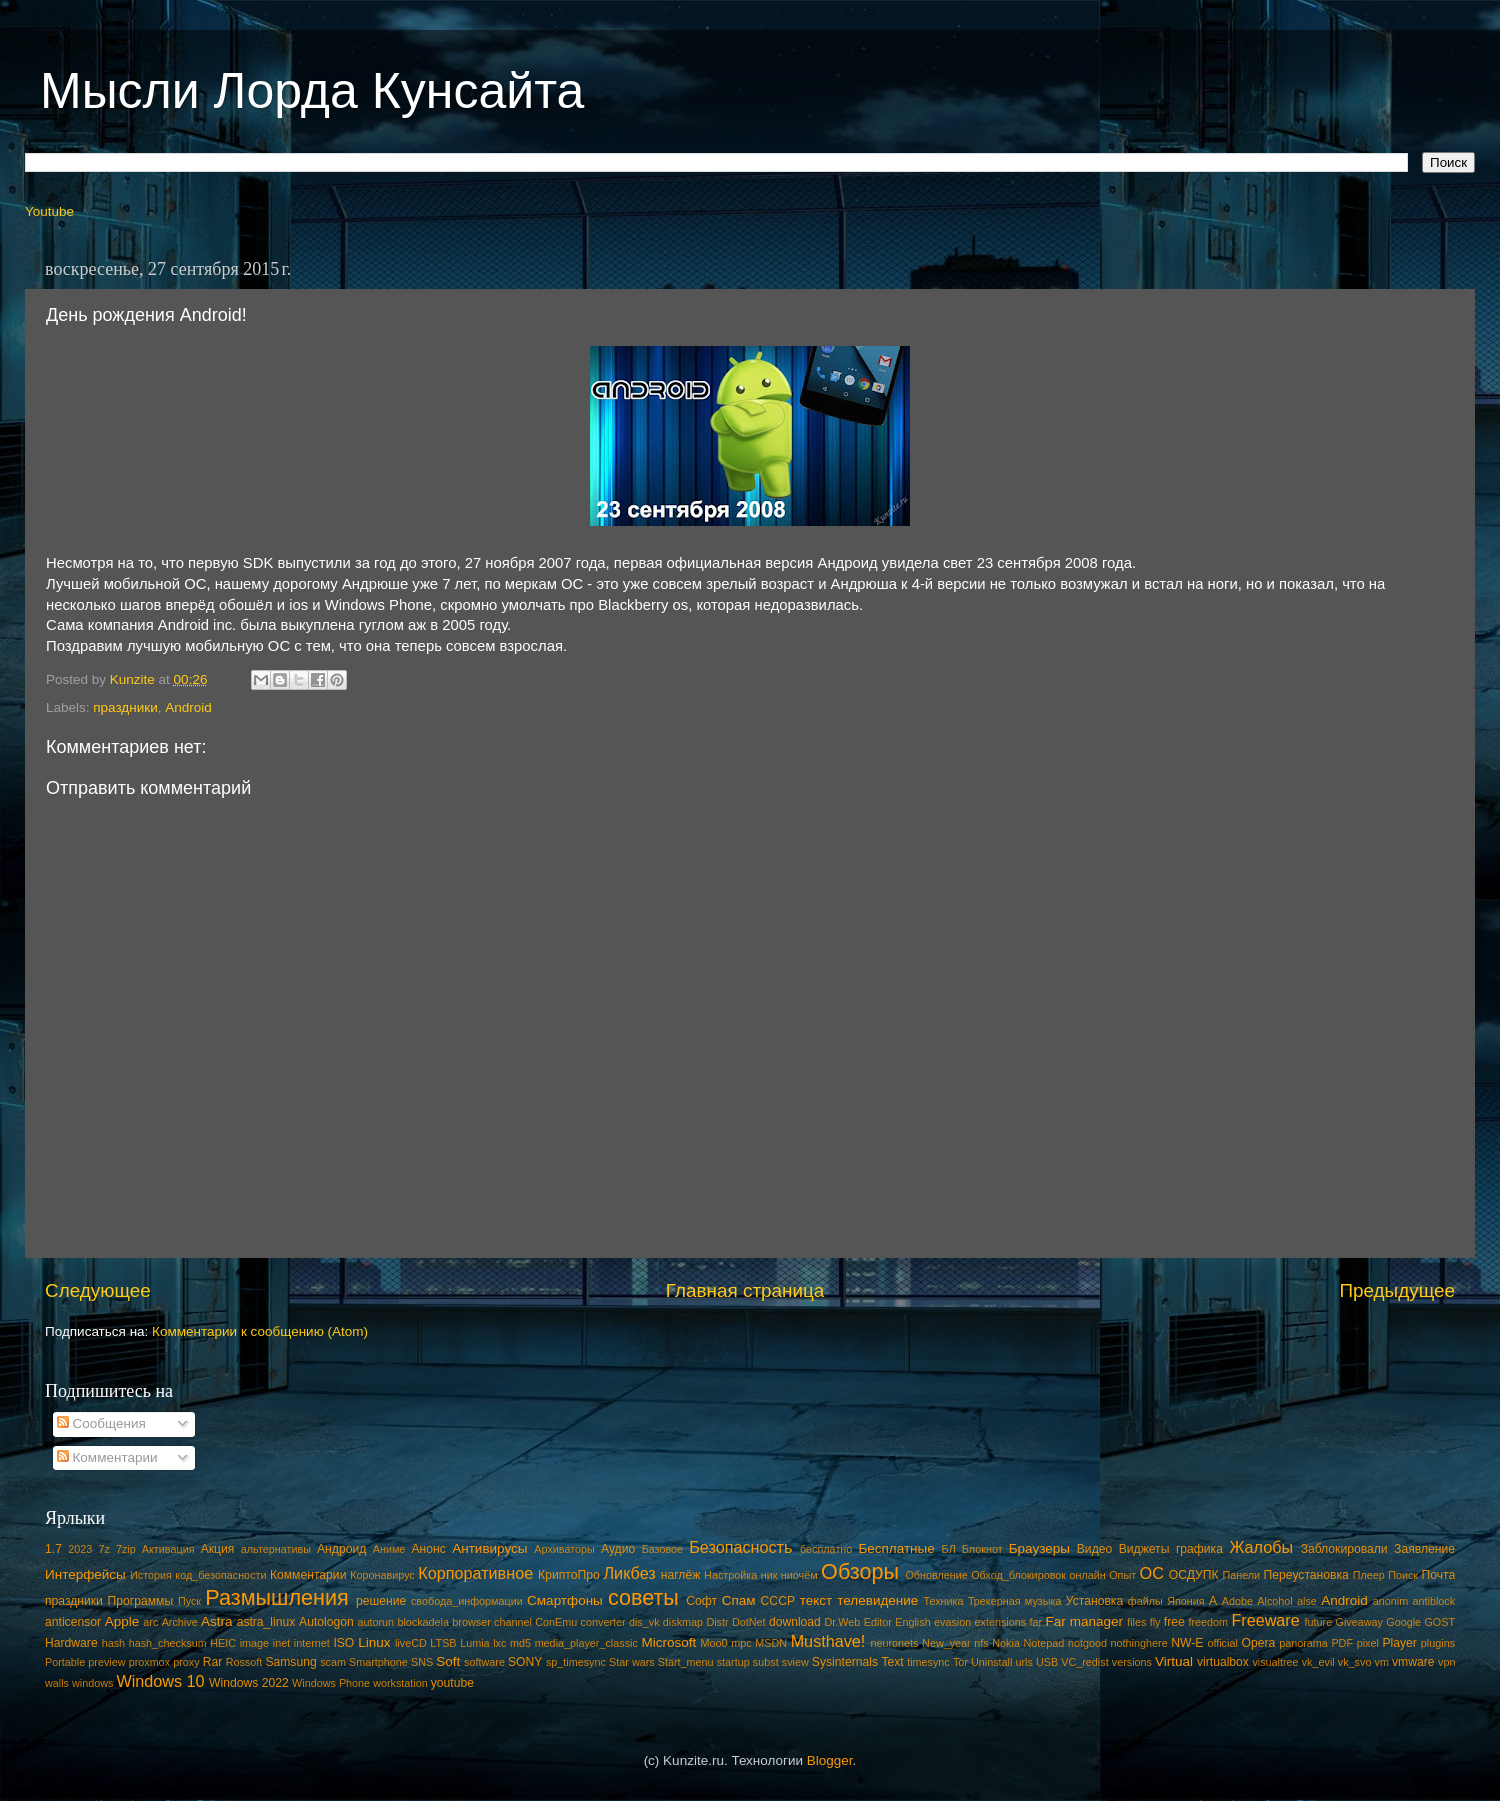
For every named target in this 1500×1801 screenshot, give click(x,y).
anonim (1390, 1601)
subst (766, 1662)
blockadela (423, 1622)
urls (1023, 1662)
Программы (141, 1601)
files (1136, 1622)
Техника (943, 1601)
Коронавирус (382, 1575)
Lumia (474, 1643)
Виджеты (1144, 1549)
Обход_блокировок (1018, 1575)
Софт (701, 1601)
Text (892, 1662)
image (254, 1643)
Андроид (341, 1549)
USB (1047, 1662)
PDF (1342, 1643)
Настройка (730, 1575)
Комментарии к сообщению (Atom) (260, 1331)
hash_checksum (168, 1643)
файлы (1145, 1601)
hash (113, 1643)
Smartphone (378, 1662)
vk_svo (1355, 1662)
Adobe (1237, 1601)
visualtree (1275, 1662)
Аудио (618, 1549)
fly (1155, 1622)
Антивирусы (489, 1548)
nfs (981, 1643)
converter (603, 1622)
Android (188, 707)
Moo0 (714, 1643)
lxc (499, 1643)
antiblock (1434, 1601)
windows (92, 1683)
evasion (952, 1622)
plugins (1438, 1643)
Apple (122, 1621)
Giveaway (1359, 1622)
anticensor (73, 1622)
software (484, 1662)
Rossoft (244, 1662)
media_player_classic (586, 1643)
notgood (1087, 1643)
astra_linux (266, 1622)
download (795, 1622)
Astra (217, 1621)
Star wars (632, 1662)
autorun (375, 1622)
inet (281, 1643)
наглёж (681, 1575)
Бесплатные (896, 1548)
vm (1382, 1662)
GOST (1439, 1622)
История (151, 1575)
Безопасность (740, 1547)
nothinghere (1139, 1643)
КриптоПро (569, 1575)
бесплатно (826, 1549)
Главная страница (745, 1290)
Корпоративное (475, 1573)
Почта (1439, 1575)
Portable (65, 1662)
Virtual (1174, 1661)
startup (733, 1662)
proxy (186, 1662)
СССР (778, 1601)
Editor (878, 1622)
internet (312, 1643)
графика (1199, 1549)
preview (106, 1662)
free (1174, 1622)
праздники (125, 707)
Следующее (98, 1290)
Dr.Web (843, 1622)
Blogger (830, 1760)
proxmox (149, 1662)
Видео (1094, 1549)
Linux (374, 1642)
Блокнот (982, 1549)
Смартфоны (565, 1600)
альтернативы (276, 1549)
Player (1399, 1643)
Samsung (290, 1662)
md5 (520, 1643)
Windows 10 (160, 1681)
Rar (213, 1662)
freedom (1208, 1622)
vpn (1446, 1662)
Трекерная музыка (1015, 1601)
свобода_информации (467, 1601)
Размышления (276, 1597)
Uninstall (991, 1662)
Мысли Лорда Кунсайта (312, 91)
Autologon (326, 1622)
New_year (946, 1643)
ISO (343, 1643)
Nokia (1006, 1643)
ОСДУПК (1194, 1575)
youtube (452, 1683)
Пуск (189, 1601)
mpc (741, 1643)
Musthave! (828, 1641)
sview (795, 1662)
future (1319, 1622)
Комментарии (107, 1457)
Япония (1186, 1601)
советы (643, 1597)
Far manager (1084, 1621)
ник (769, 1575)
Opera (1258, 1643)
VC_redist (1084, 1662)
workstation (400, 1683)
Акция (218, 1549)
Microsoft (668, 1642)
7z (103, 1549)
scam (333, 1662)
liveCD (411, 1643)
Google (1403, 1622)
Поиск (1403, 1575)
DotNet (749, 1622)
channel (513, 1622)
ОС (1152, 1573)
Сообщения (101, 1423)
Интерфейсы (85, 1574)
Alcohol (1274, 1601)
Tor (960, 1662)
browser (471, 1622)
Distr (717, 1622)
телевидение (877, 1600)
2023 (80, 1549)
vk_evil (1318, 1662)
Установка (1094, 1601)
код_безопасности (220, 1575)
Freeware (1265, 1620)
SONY (525, 1662)
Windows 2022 (249, 1683)
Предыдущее (1397, 1290)
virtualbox (1223, 1662)
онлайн (1087, 1575)
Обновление (936, 1575)
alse (1307, 1601)
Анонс (428, 1549)
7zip (126, 1549)
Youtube (49, 211)
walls (57, 1683)
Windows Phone (331, 1683)
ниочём (799, 1575)
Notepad (1044, 1643)
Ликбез (629, 1573)
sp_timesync (576, 1662)
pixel (1368, 1643)
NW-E (1187, 1643)
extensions (1001, 1622)
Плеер (1369, 1575)
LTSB (443, 1643)
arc (150, 1622)
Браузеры (1039, 1548)
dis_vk (644, 1622)
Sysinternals (845, 1662)
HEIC (223, 1643)
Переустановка (1306, 1575)
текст (816, 1600)
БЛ (949, 1549)
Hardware (71, 1643)
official (1222, 1643)
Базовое (662, 1549)
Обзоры (860, 1571)
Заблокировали (1344, 1549)
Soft (448, 1661)
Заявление (1424, 1549)
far (1036, 1622)
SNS (422, 1662)
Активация (168, 1549)
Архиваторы (564, 1549)
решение (381, 1601)
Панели (1241, 1575)
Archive (180, 1622)
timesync (928, 1662)
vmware (1413, 1662)
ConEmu (556, 1622)
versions (1132, 1662)
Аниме (389, 1549)
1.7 (53, 1549)
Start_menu (686, 1662)
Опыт (1122, 1575)
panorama (1303, 1643)
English (912, 1622)
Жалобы (1261, 1547)
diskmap (683, 1622)
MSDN (771, 1643)
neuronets (894, 1643)
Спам (739, 1600)
